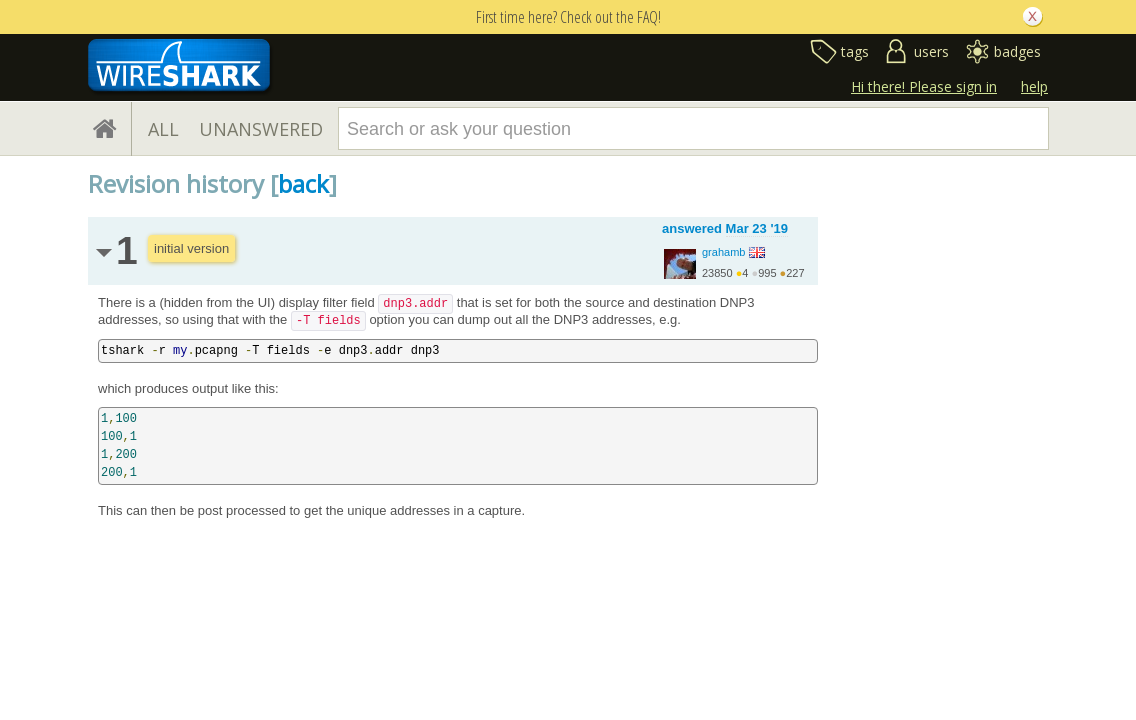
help (1034, 86)
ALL (163, 129)
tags (855, 51)
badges (1017, 51)
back (303, 183)
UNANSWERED (261, 129)
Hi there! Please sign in (924, 86)
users (931, 51)
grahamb (723, 252)
